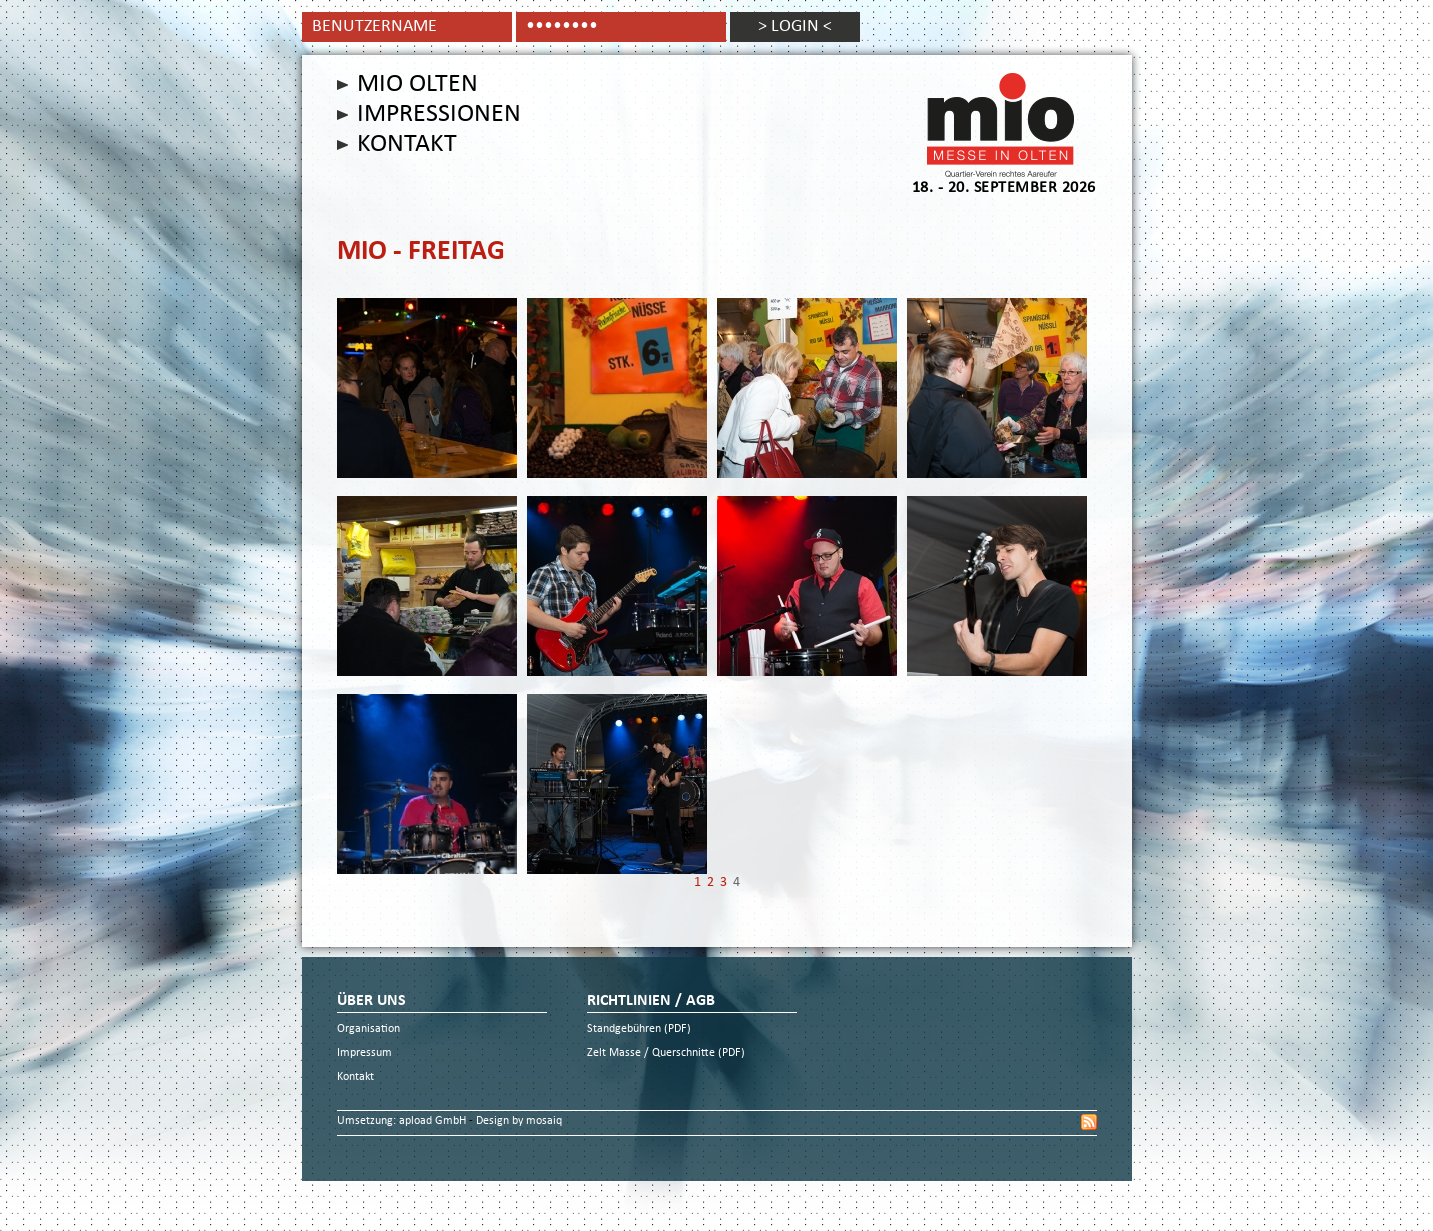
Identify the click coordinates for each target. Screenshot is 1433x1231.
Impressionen (439, 115)
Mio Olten (417, 85)
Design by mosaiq (519, 1121)
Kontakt (407, 145)
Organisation (368, 1029)
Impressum (364, 1053)
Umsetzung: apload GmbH (403, 1121)
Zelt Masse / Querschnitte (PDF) (666, 1053)
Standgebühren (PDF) (639, 1029)
